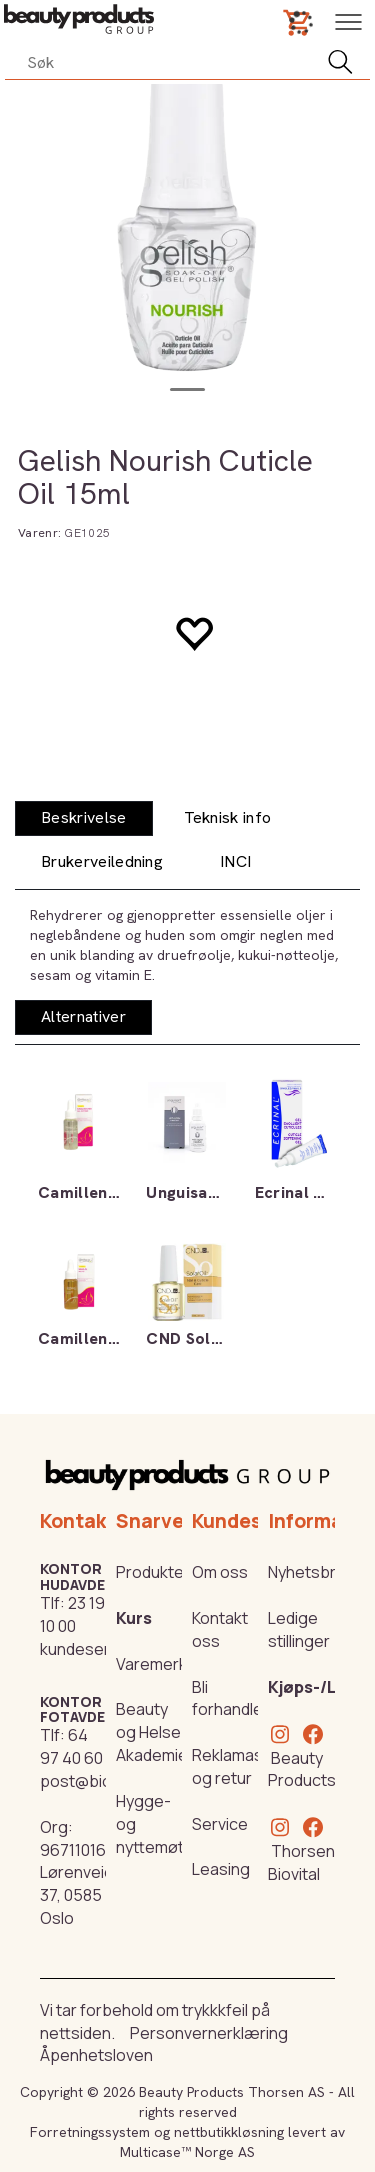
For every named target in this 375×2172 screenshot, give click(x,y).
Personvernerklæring (209, 2033)
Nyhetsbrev (311, 1572)
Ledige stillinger (299, 1629)
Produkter (153, 1572)
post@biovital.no (102, 1781)
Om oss (220, 1572)
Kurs (134, 1618)
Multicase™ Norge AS (187, 2152)
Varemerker (159, 1664)
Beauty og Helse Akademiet (155, 1732)
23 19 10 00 (72, 1614)
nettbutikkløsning (229, 2132)
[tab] (84, 818)
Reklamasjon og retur (239, 1766)
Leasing (221, 1869)
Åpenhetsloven (96, 2055)
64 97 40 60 (71, 1746)
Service (220, 1824)
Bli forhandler (230, 1698)
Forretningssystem (90, 2132)
